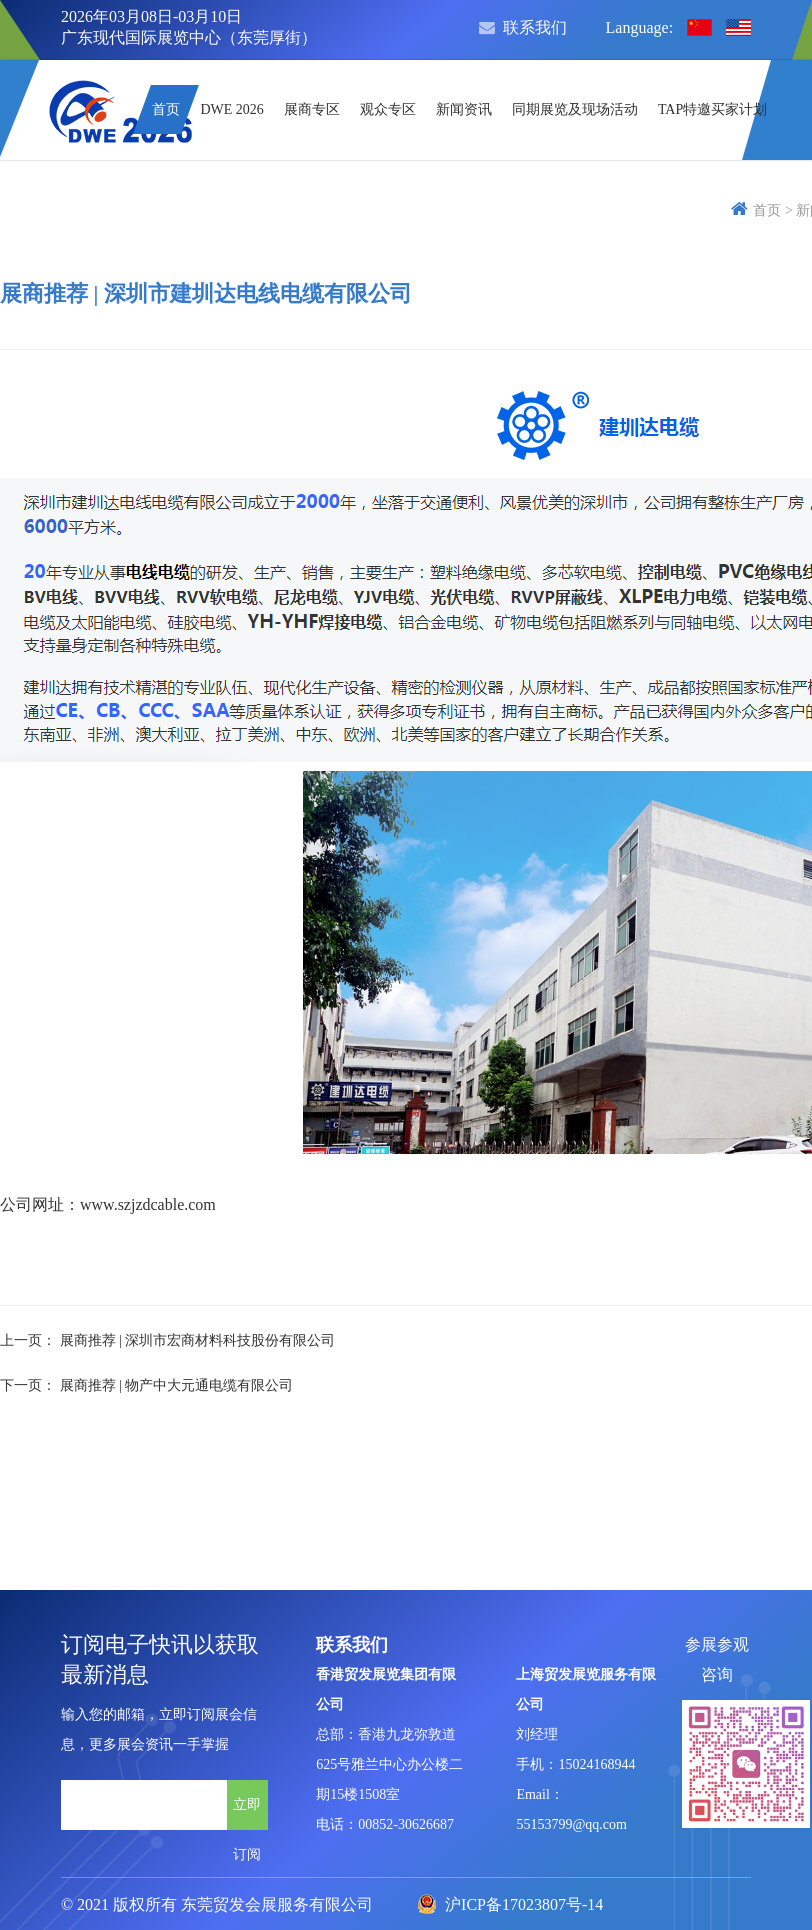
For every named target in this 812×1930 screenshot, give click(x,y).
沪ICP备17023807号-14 (510, 1904)
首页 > (761, 210)
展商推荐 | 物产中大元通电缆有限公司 (177, 1385)
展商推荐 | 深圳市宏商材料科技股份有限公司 (198, 1340)
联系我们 (523, 27)
